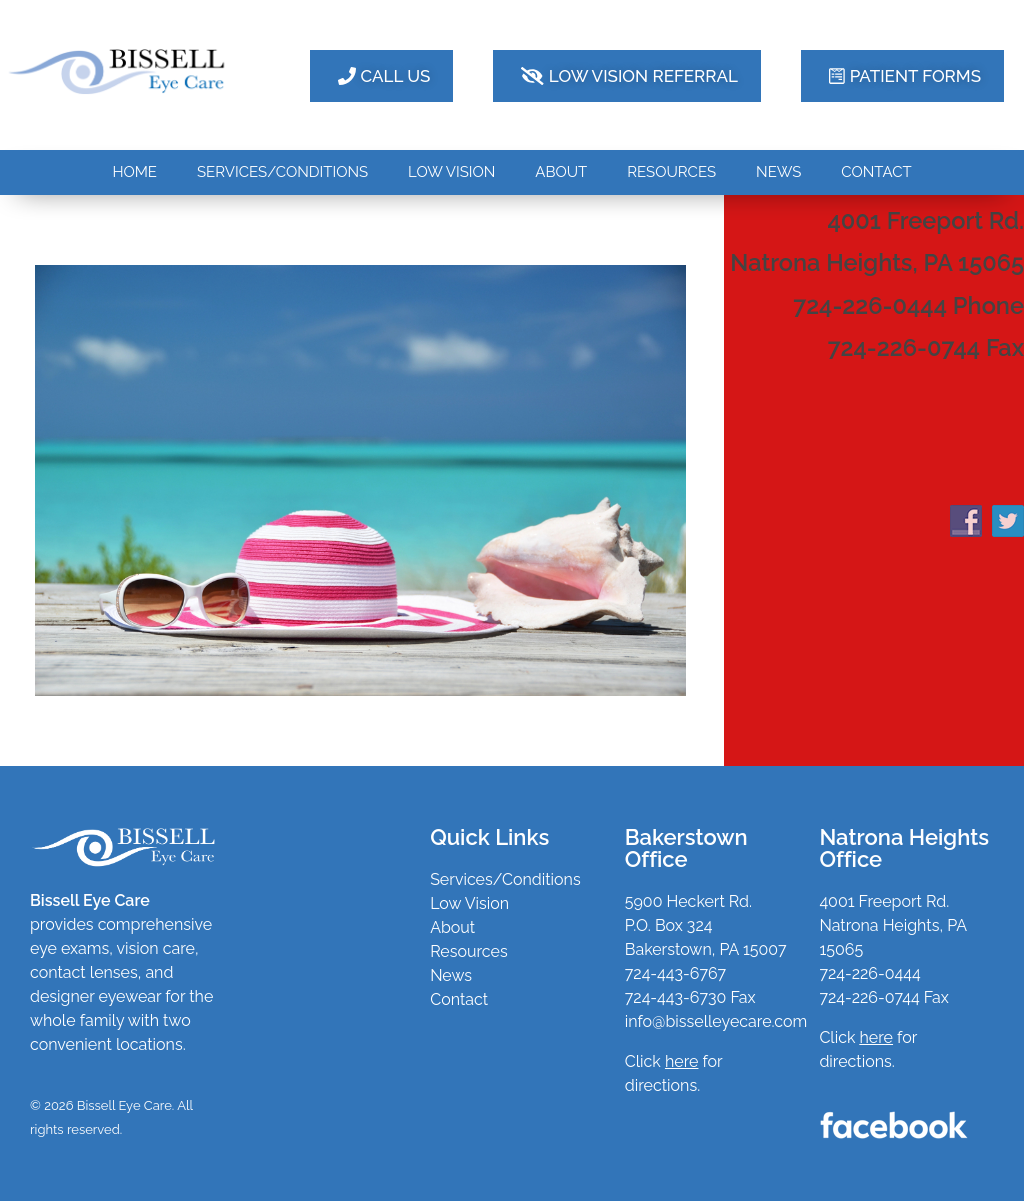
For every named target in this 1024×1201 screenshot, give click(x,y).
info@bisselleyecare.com (716, 1021)
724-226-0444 (869, 973)
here (876, 1037)
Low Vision (469, 903)
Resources (469, 951)
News (451, 975)
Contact (459, 999)
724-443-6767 (675, 973)
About (452, 927)
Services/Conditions (505, 879)
